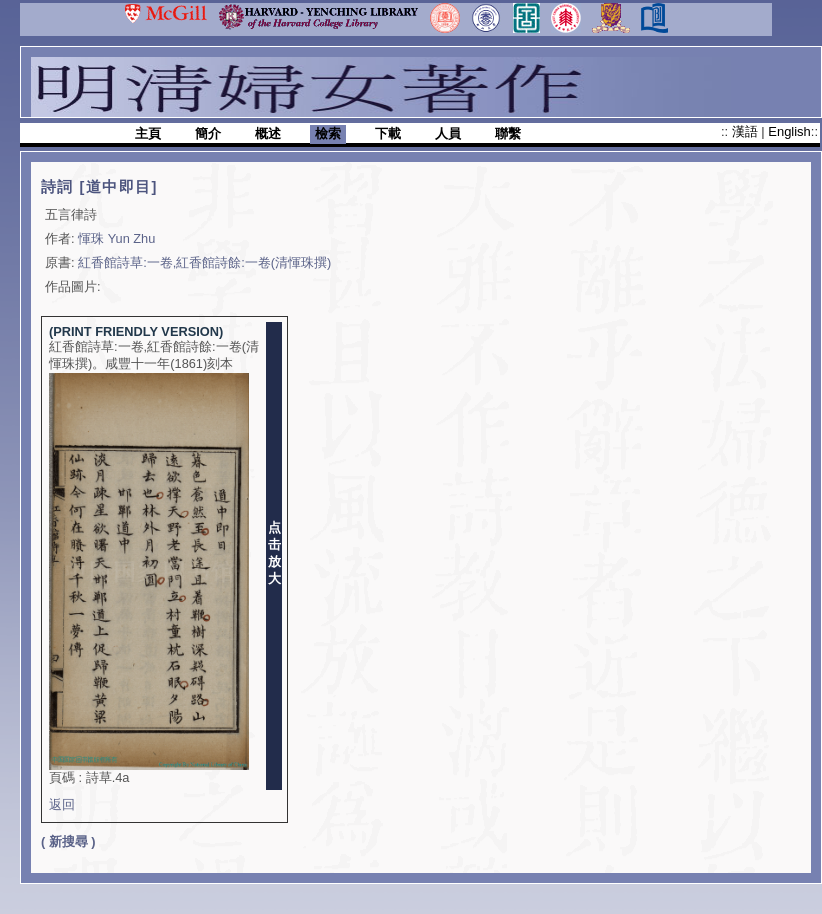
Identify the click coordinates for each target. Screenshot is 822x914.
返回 (62, 804)
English (789, 131)
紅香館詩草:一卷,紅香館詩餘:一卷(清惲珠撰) (204, 262)
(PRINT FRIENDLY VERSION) (136, 331)
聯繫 (508, 133)
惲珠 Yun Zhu (116, 238)
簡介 (208, 133)
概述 (268, 133)
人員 (448, 133)
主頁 (148, 133)
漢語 (747, 131)
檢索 (328, 133)
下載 (388, 133)
